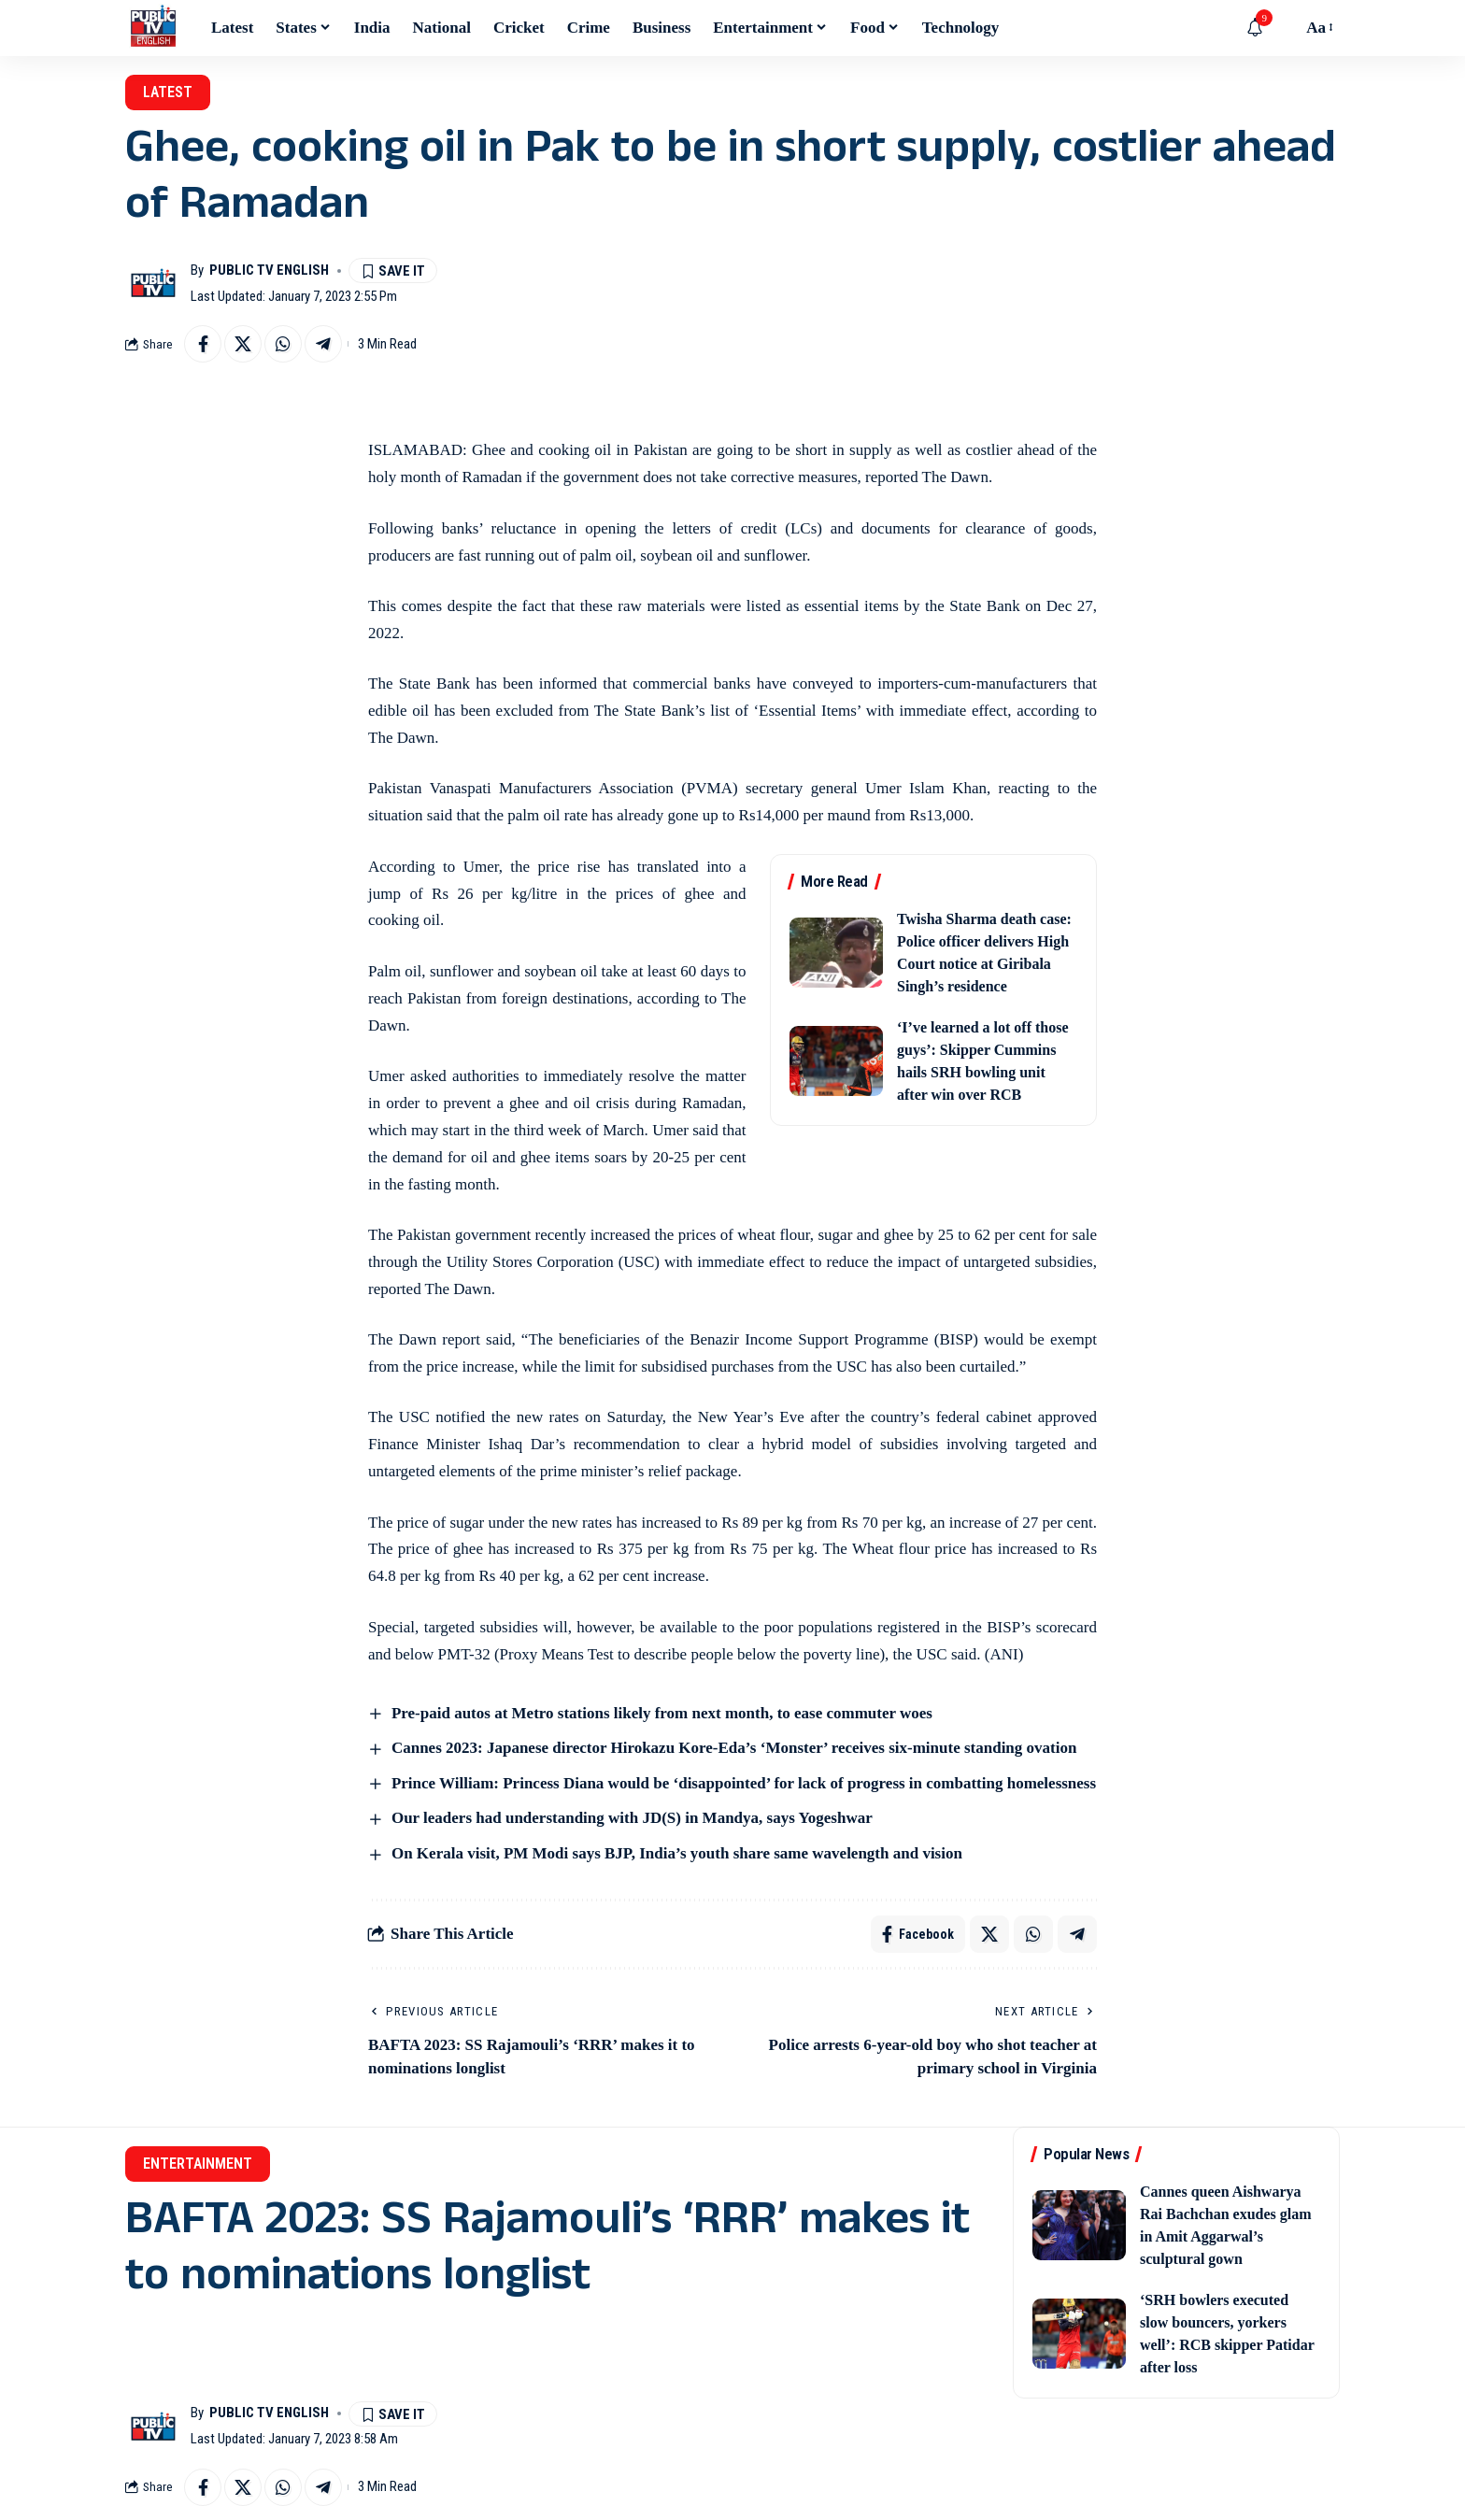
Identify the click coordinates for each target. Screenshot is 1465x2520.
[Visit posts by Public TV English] (153, 283)
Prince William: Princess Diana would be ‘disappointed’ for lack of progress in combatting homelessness (743, 1783)
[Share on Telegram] (323, 344)
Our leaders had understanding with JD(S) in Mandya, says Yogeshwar (632, 1818)
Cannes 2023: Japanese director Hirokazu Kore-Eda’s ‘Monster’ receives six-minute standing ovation (733, 1748)
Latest (167, 92)
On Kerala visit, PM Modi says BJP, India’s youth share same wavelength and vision (676, 1853)
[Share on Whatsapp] (283, 344)
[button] (1282, 28)
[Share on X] (243, 344)
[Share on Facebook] (202, 344)
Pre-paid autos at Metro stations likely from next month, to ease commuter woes (661, 1713)
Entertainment (197, 2163)
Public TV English (269, 270)
